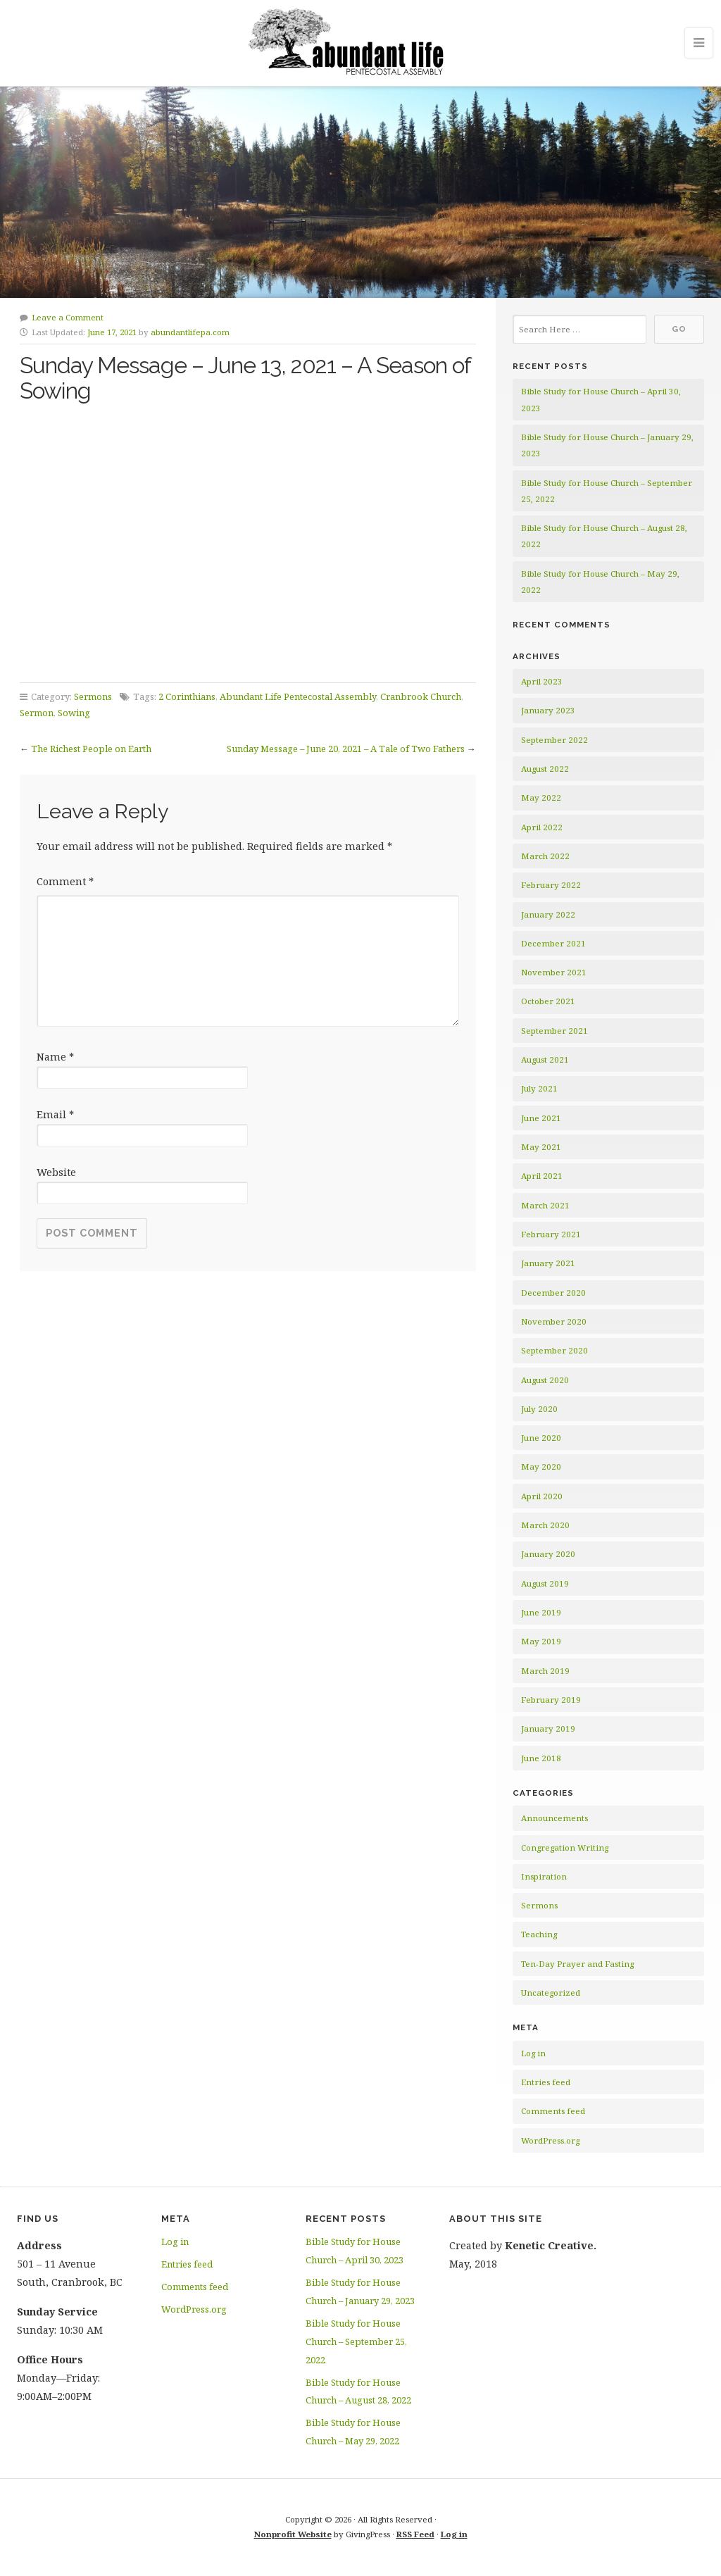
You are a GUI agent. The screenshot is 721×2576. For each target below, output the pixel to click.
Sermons (93, 696)
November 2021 (554, 972)
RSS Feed (415, 2534)
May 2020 (541, 1466)
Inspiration (544, 1876)
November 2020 (554, 1321)
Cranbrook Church (420, 696)
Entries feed (545, 2082)
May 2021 (541, 1147)
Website (56, 1172)
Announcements (554, 1818)
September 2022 (554, 739)
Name (55, 1056)
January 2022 (548, 914)
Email (55, 1114)
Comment (65, 881)
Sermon (37, 712)
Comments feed (553, 2111)
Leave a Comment (68, 317)
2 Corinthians (186, 696)
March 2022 (545, 856)
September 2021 (554, 1030)
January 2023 (548, 710)
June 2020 (541, 1437)
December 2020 (553, 1292)
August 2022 (545, 768)
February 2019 (551, 1699)
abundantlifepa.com (190, 332)
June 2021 (541, 1118)
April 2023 (542, 681)
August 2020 (545, 1380)
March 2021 (545, 1205)
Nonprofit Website (293, 2534)
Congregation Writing (564, 1847)
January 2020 (548, 1554)
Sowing (74, 712)
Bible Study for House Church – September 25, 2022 (356, 2341)
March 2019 (545, 1670)
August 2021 (545, 1059)
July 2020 (539, 1408)
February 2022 (551, 885)
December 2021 (553, 943)
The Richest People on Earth (91, 748)
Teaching (539, 1934)
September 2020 (554, 1350)
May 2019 (541, 1641)
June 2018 (541, 1758)
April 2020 (542, 1496)
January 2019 (548, 1728)
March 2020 (545, 1525)
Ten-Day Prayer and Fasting (577, 1963)
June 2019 (541, 1612)
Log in (533, 2053)
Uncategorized (550, 1992)
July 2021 (539, 1088)
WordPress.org (550, 2140)
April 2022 (542, 827)
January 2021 (548, 1263)
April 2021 (542, 1175)
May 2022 (541, 797)
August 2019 (545, 1583)
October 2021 (548, 1001)
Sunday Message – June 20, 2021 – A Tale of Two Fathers (346, 748)
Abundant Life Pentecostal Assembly (298, 696)
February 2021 (551, 1234)
